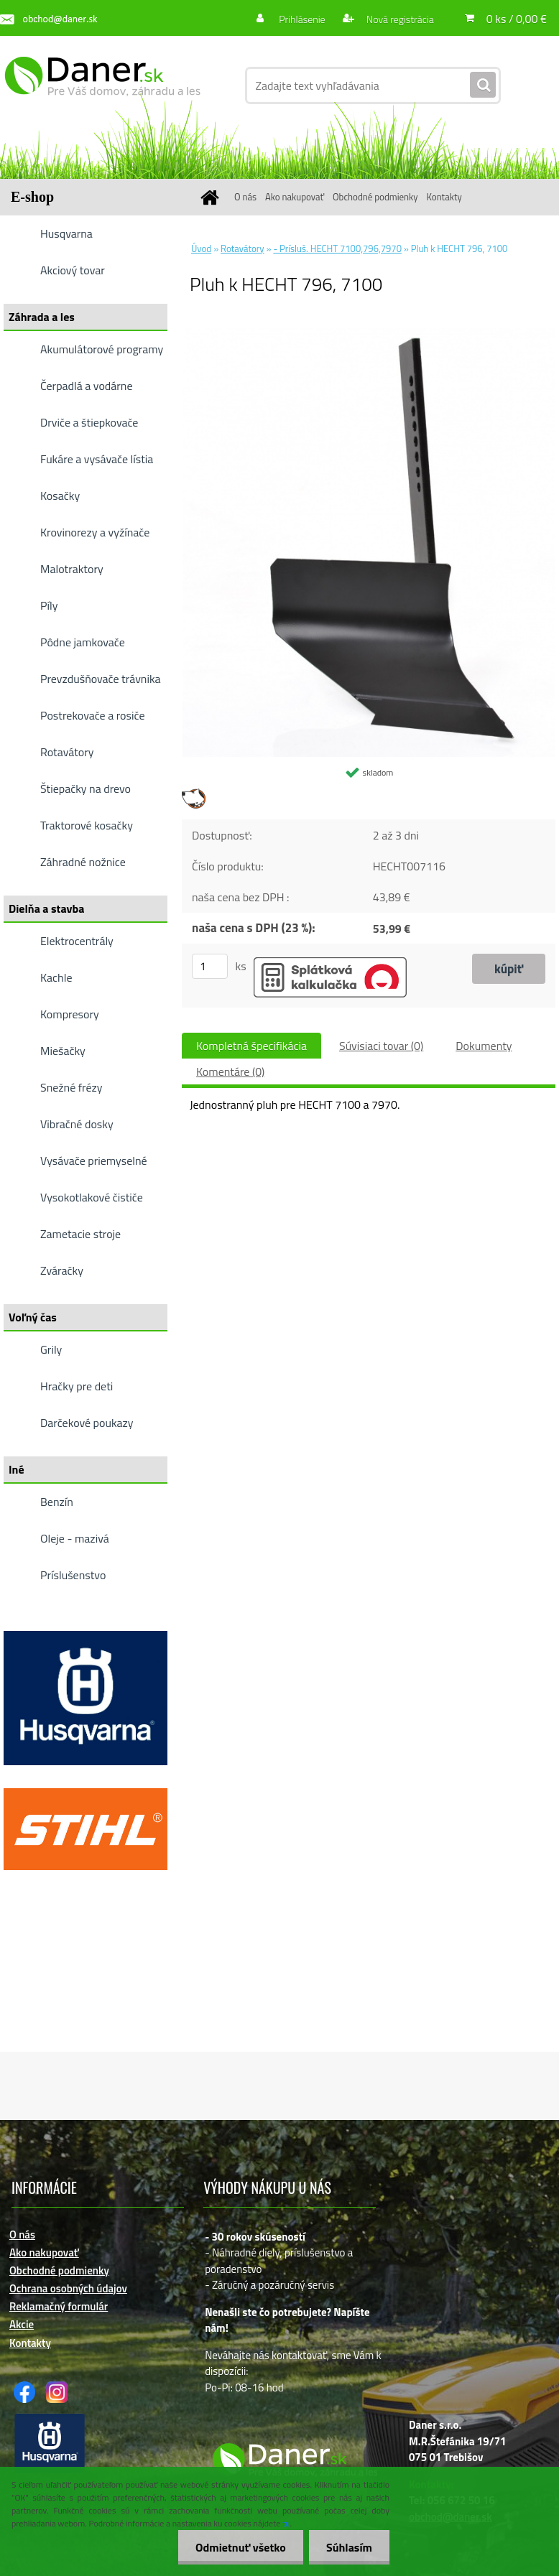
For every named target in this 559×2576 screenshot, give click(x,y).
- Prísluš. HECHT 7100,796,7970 (337, 248)
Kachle (56, 977)
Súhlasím (348, 2547)
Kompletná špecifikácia (251, 1045)
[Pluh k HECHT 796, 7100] (369, 334)
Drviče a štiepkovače (89, 422)
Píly (49, 605)
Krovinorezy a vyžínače (94, 532)
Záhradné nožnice (83, 861)
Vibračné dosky (77, 1124)
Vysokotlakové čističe (91, 1197)
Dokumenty (484, 1045)
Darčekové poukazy (87, 1422)
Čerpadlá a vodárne (86, 385)
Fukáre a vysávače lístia (96, 459)
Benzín (56, 1501)
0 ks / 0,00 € (516, 18)
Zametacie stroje (80, 1233)
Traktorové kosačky (86, 825)
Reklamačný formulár (58, 2306)
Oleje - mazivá (74, 1538)
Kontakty (444, 197)
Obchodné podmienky (375, 197)
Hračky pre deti (76, 1386)
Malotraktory (71, 568)
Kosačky (60, 495)
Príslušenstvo (73, 1575)
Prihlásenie (302, 19)
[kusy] (210, 966)
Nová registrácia (399, 19)
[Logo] (102, 85)
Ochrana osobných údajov (68, 2288)
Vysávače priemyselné (93, 1160)
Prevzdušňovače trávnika (100, 678)
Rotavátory (67, 752)
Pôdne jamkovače (82, 642)
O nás (245, 197)
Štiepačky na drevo (85, 788)
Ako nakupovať (294, 197)
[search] (483, 85)
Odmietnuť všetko (238, 2547)
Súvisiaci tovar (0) (381, 1045)
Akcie (21, 2324)
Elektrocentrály (77, 940)
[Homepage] (212, 197)
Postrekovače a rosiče (92, 715)
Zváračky (61, 1270)
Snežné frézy (71, 1087)
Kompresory (69, 1014)
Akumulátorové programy (101, 349)
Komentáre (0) (230, 1071)
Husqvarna (66, 233)
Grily (51, 1349)
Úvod (201, 248)
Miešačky (63, 1050)
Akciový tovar (72, 270)
